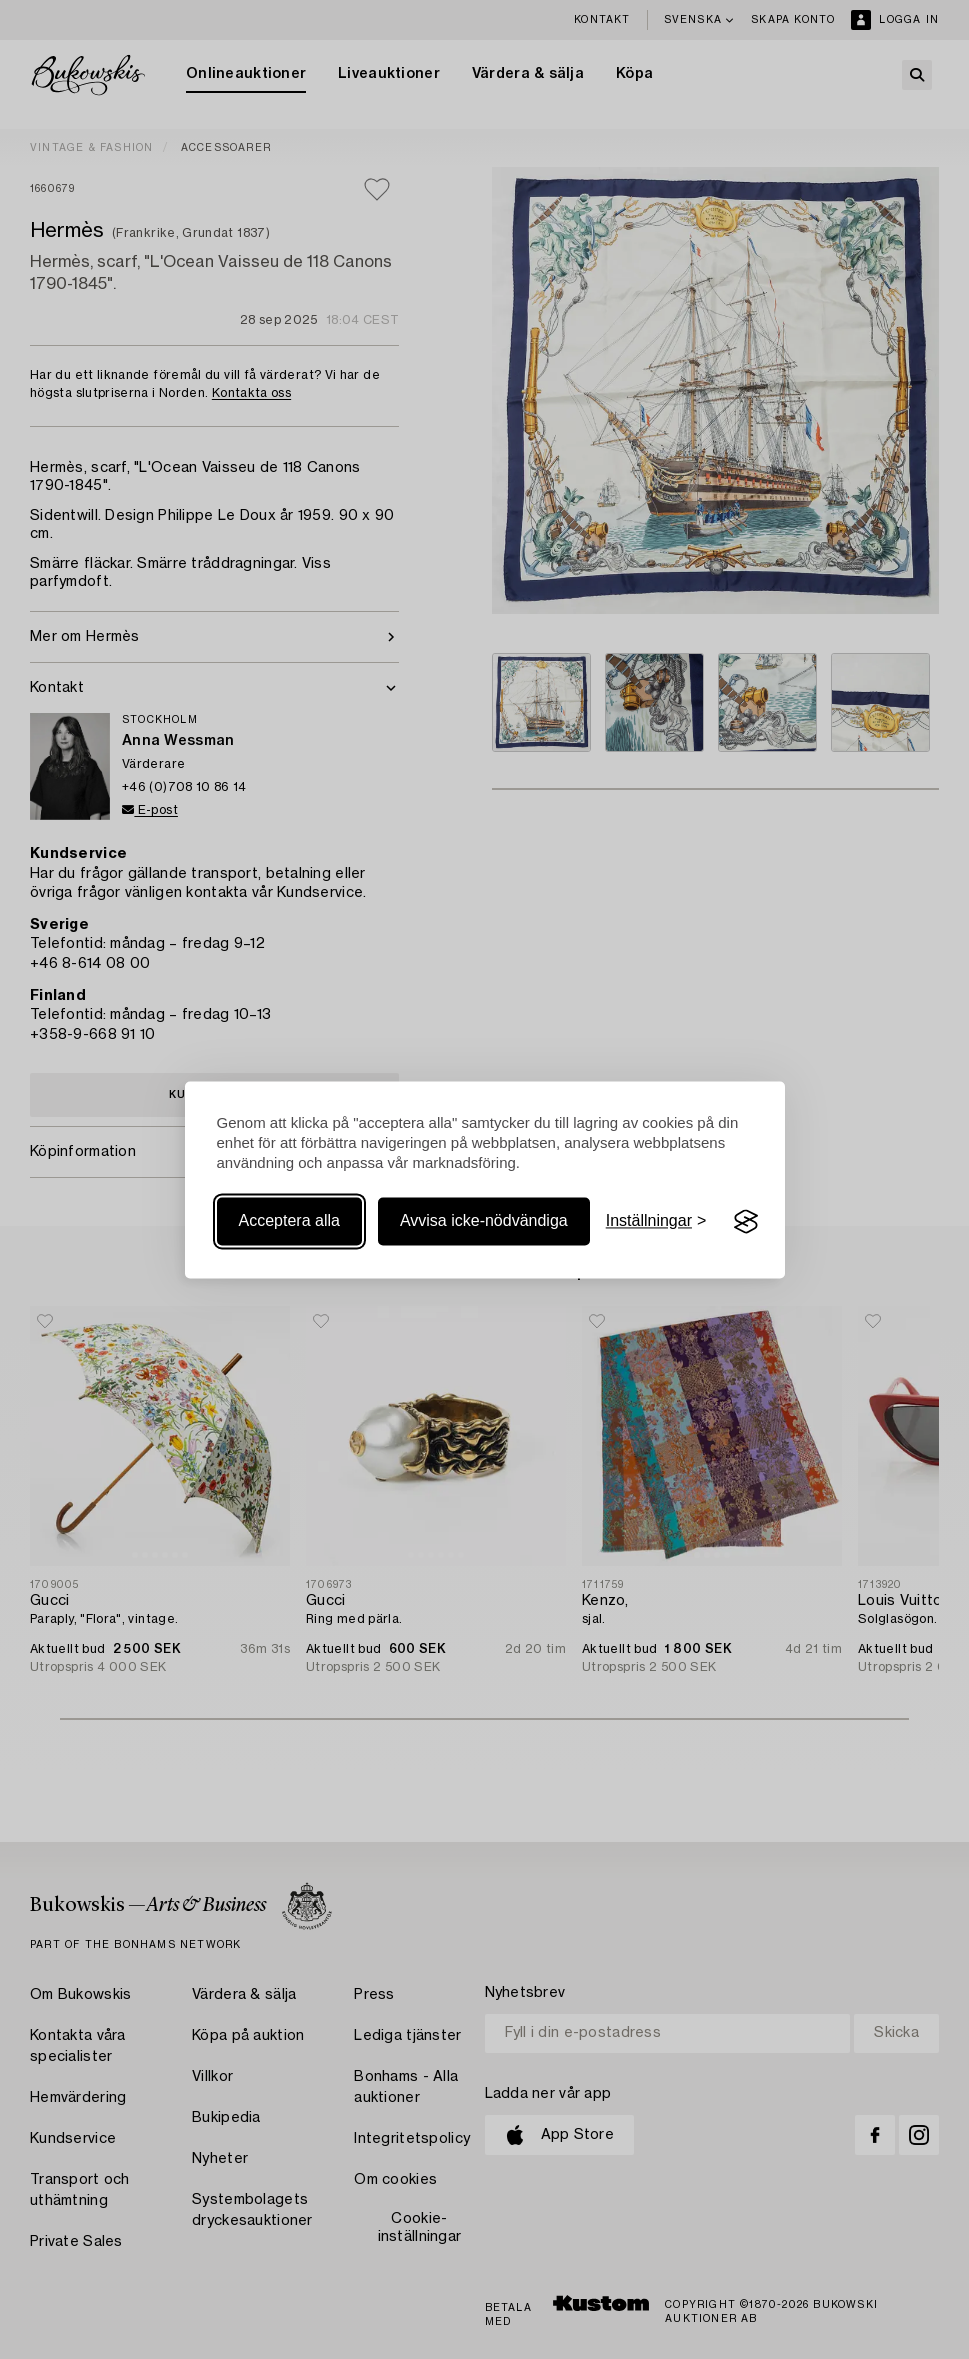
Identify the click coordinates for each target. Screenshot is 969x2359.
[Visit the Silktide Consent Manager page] (746, 1222)
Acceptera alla (289, 1221)
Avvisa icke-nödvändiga (484, 1221)
